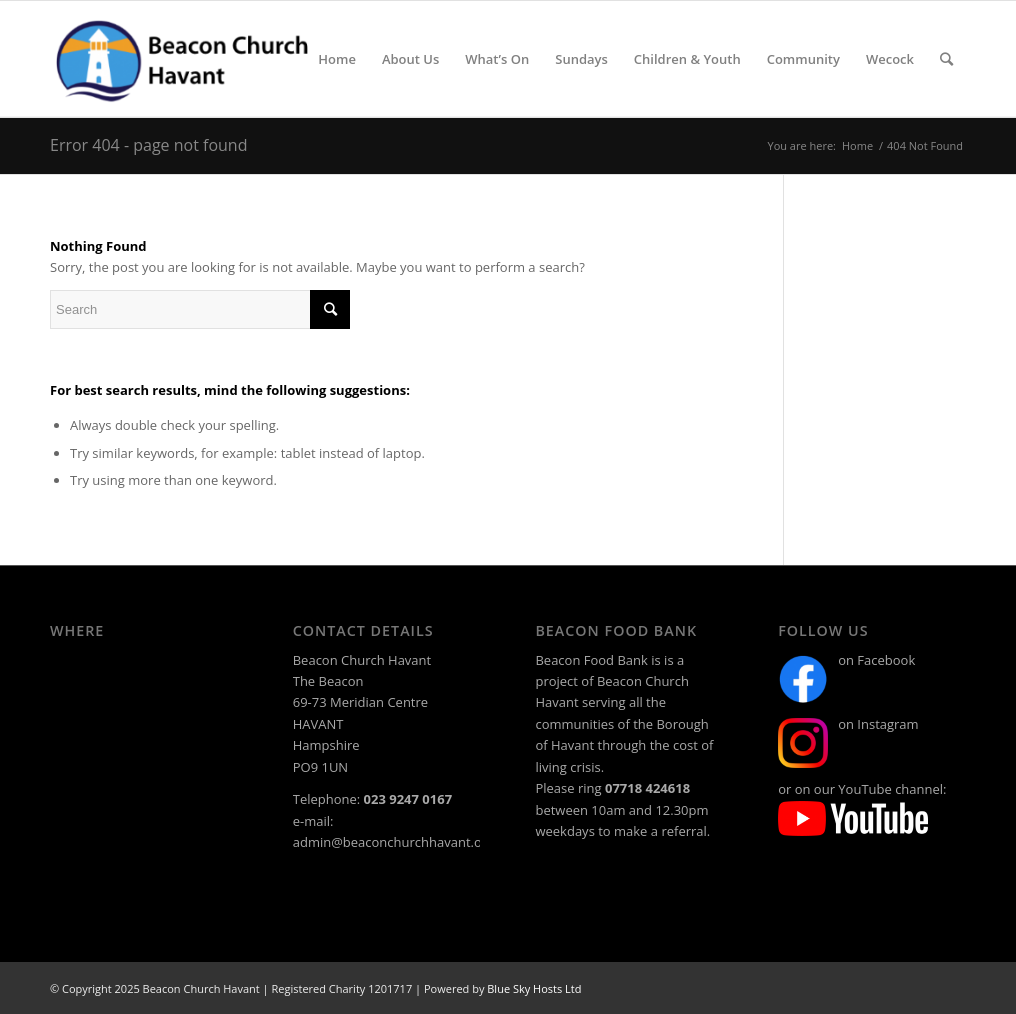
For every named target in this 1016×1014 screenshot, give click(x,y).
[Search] (946, 59)
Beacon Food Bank (591, 660)
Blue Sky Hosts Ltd (534, 988)
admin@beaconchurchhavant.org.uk (403, 842)
